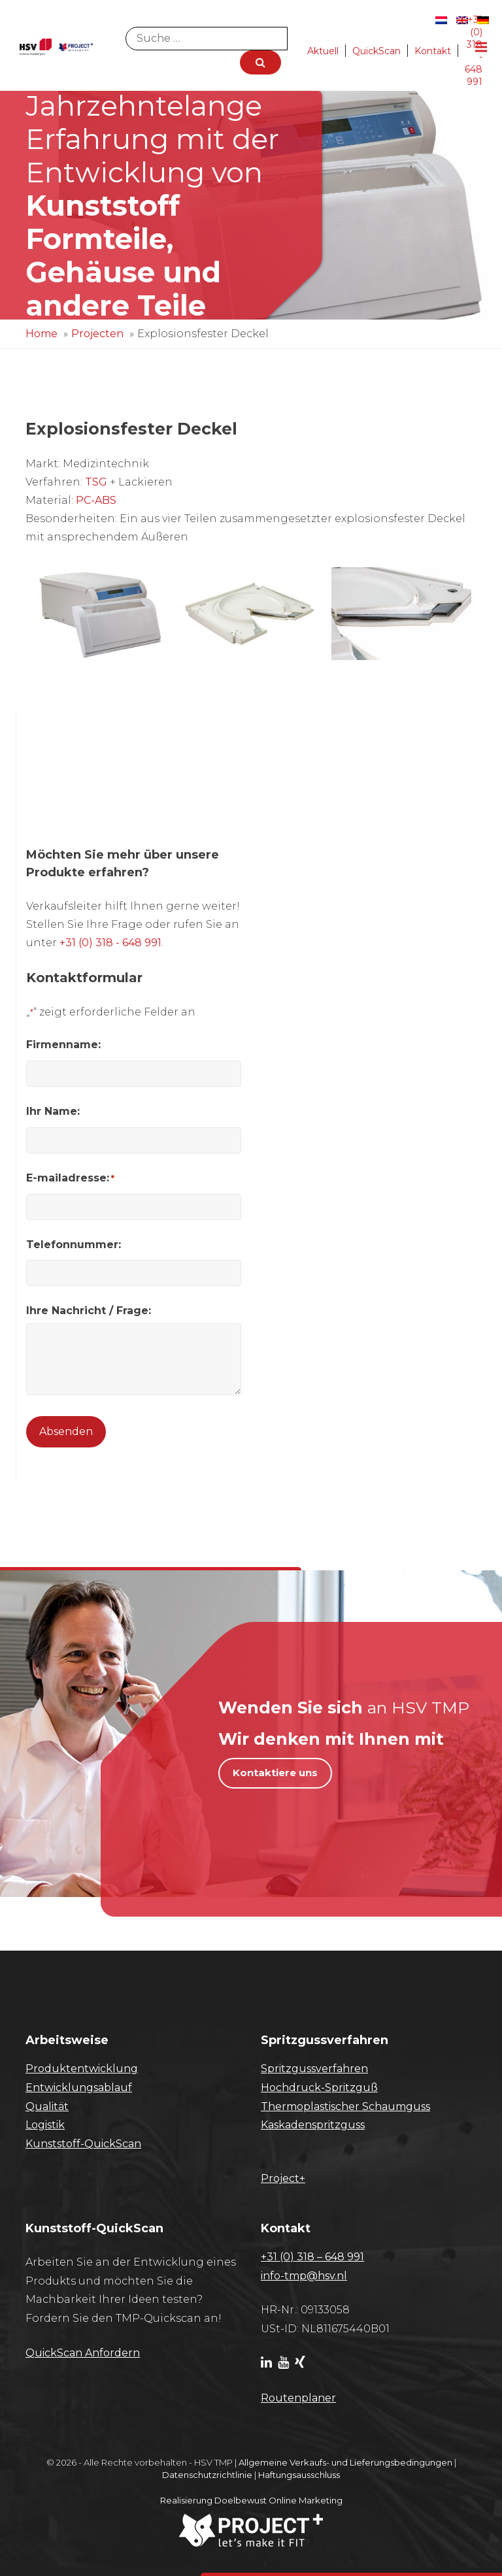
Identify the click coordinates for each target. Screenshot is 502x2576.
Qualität (47, 2106)
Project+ (283, 2178)
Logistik (45, 2125)
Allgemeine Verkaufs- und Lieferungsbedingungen (345, 2462)
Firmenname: (63, 1044)
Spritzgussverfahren (314, 2068)
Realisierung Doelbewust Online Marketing (251, 2500)
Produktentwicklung (81, 2068)
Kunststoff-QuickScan (83, 2144)
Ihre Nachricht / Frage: (88, 1310)
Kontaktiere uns (275, 1772)
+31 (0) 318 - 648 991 (110, 942)
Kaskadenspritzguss (313, 2125)
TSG (96, 482)
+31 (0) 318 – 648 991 (312, 2257)
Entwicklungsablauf (78, 2087)
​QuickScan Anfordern (82, 2353)
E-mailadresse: (70, 1178)
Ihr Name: (53, 1111)
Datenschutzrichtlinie (207, 2474)
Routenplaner (298, 2398)
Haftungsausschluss (299, 2474)
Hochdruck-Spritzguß (319, 2087)
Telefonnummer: (73, 1244)
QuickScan (376, 51)
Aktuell (323, 51)
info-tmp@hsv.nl (304, 2276)
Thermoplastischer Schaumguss (345, 2106)
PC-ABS (96, 500)
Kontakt (432, 51)
